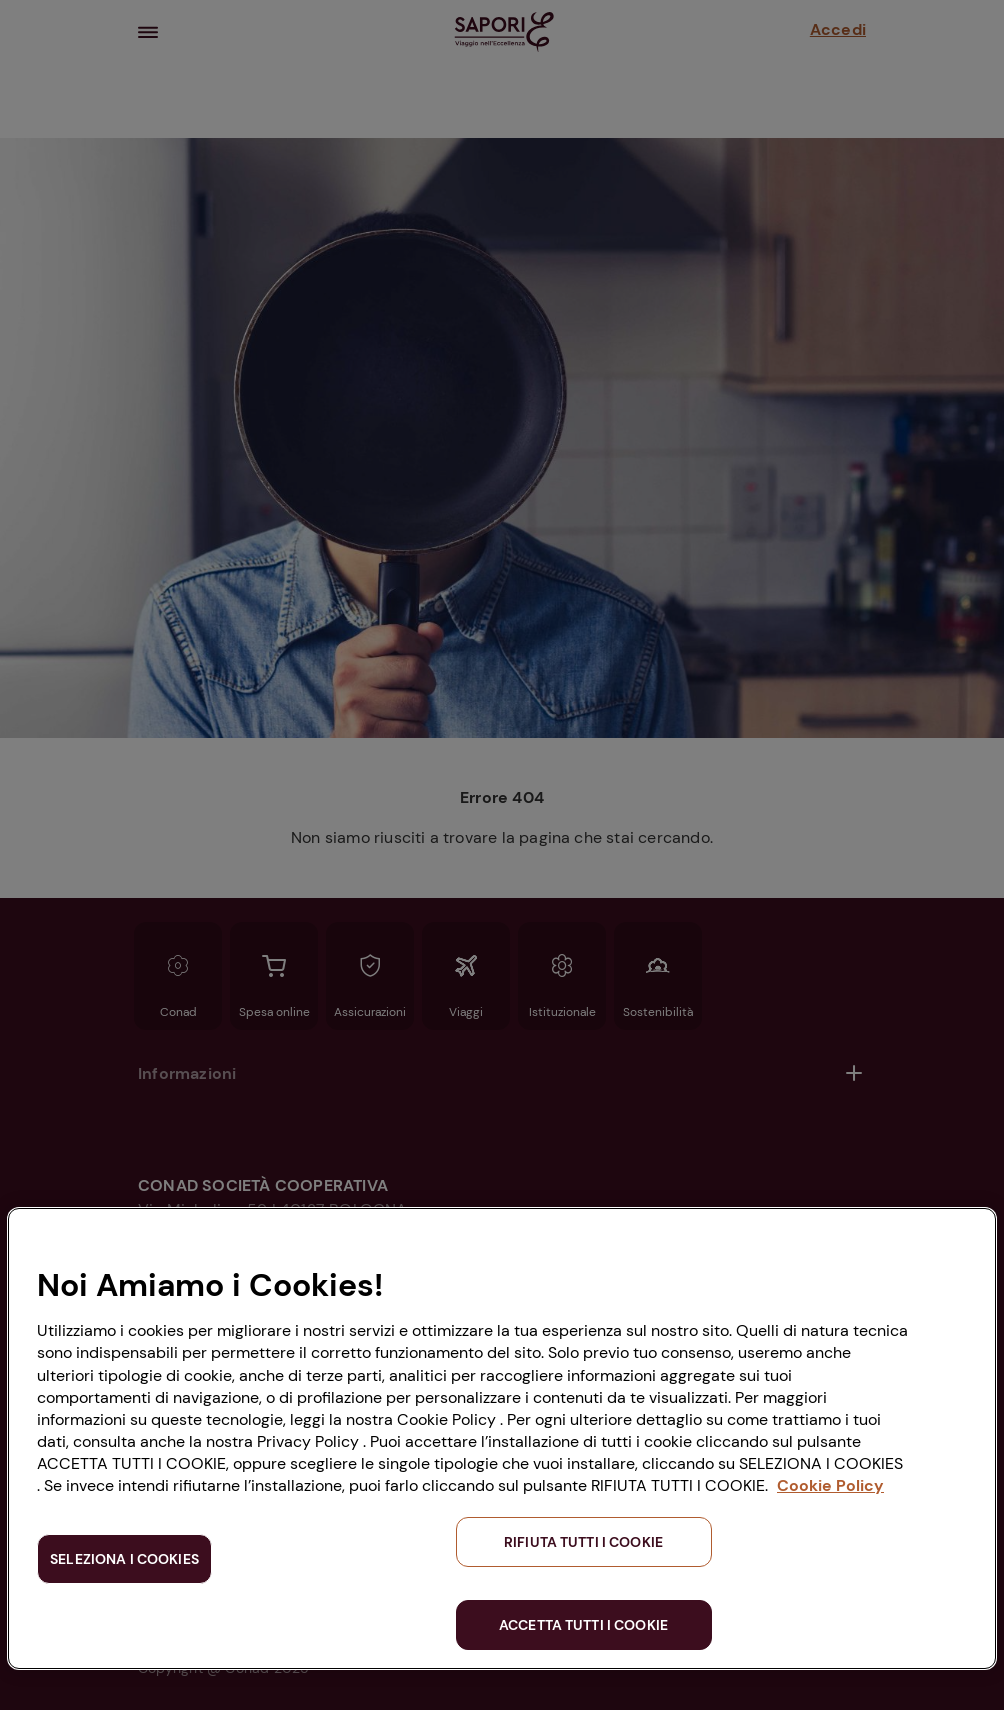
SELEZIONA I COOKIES (124, 1559)
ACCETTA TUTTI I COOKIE (583, 1625)
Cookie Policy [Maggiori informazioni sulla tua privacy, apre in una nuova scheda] (830, 1485)
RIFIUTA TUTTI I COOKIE (583, 1542)
